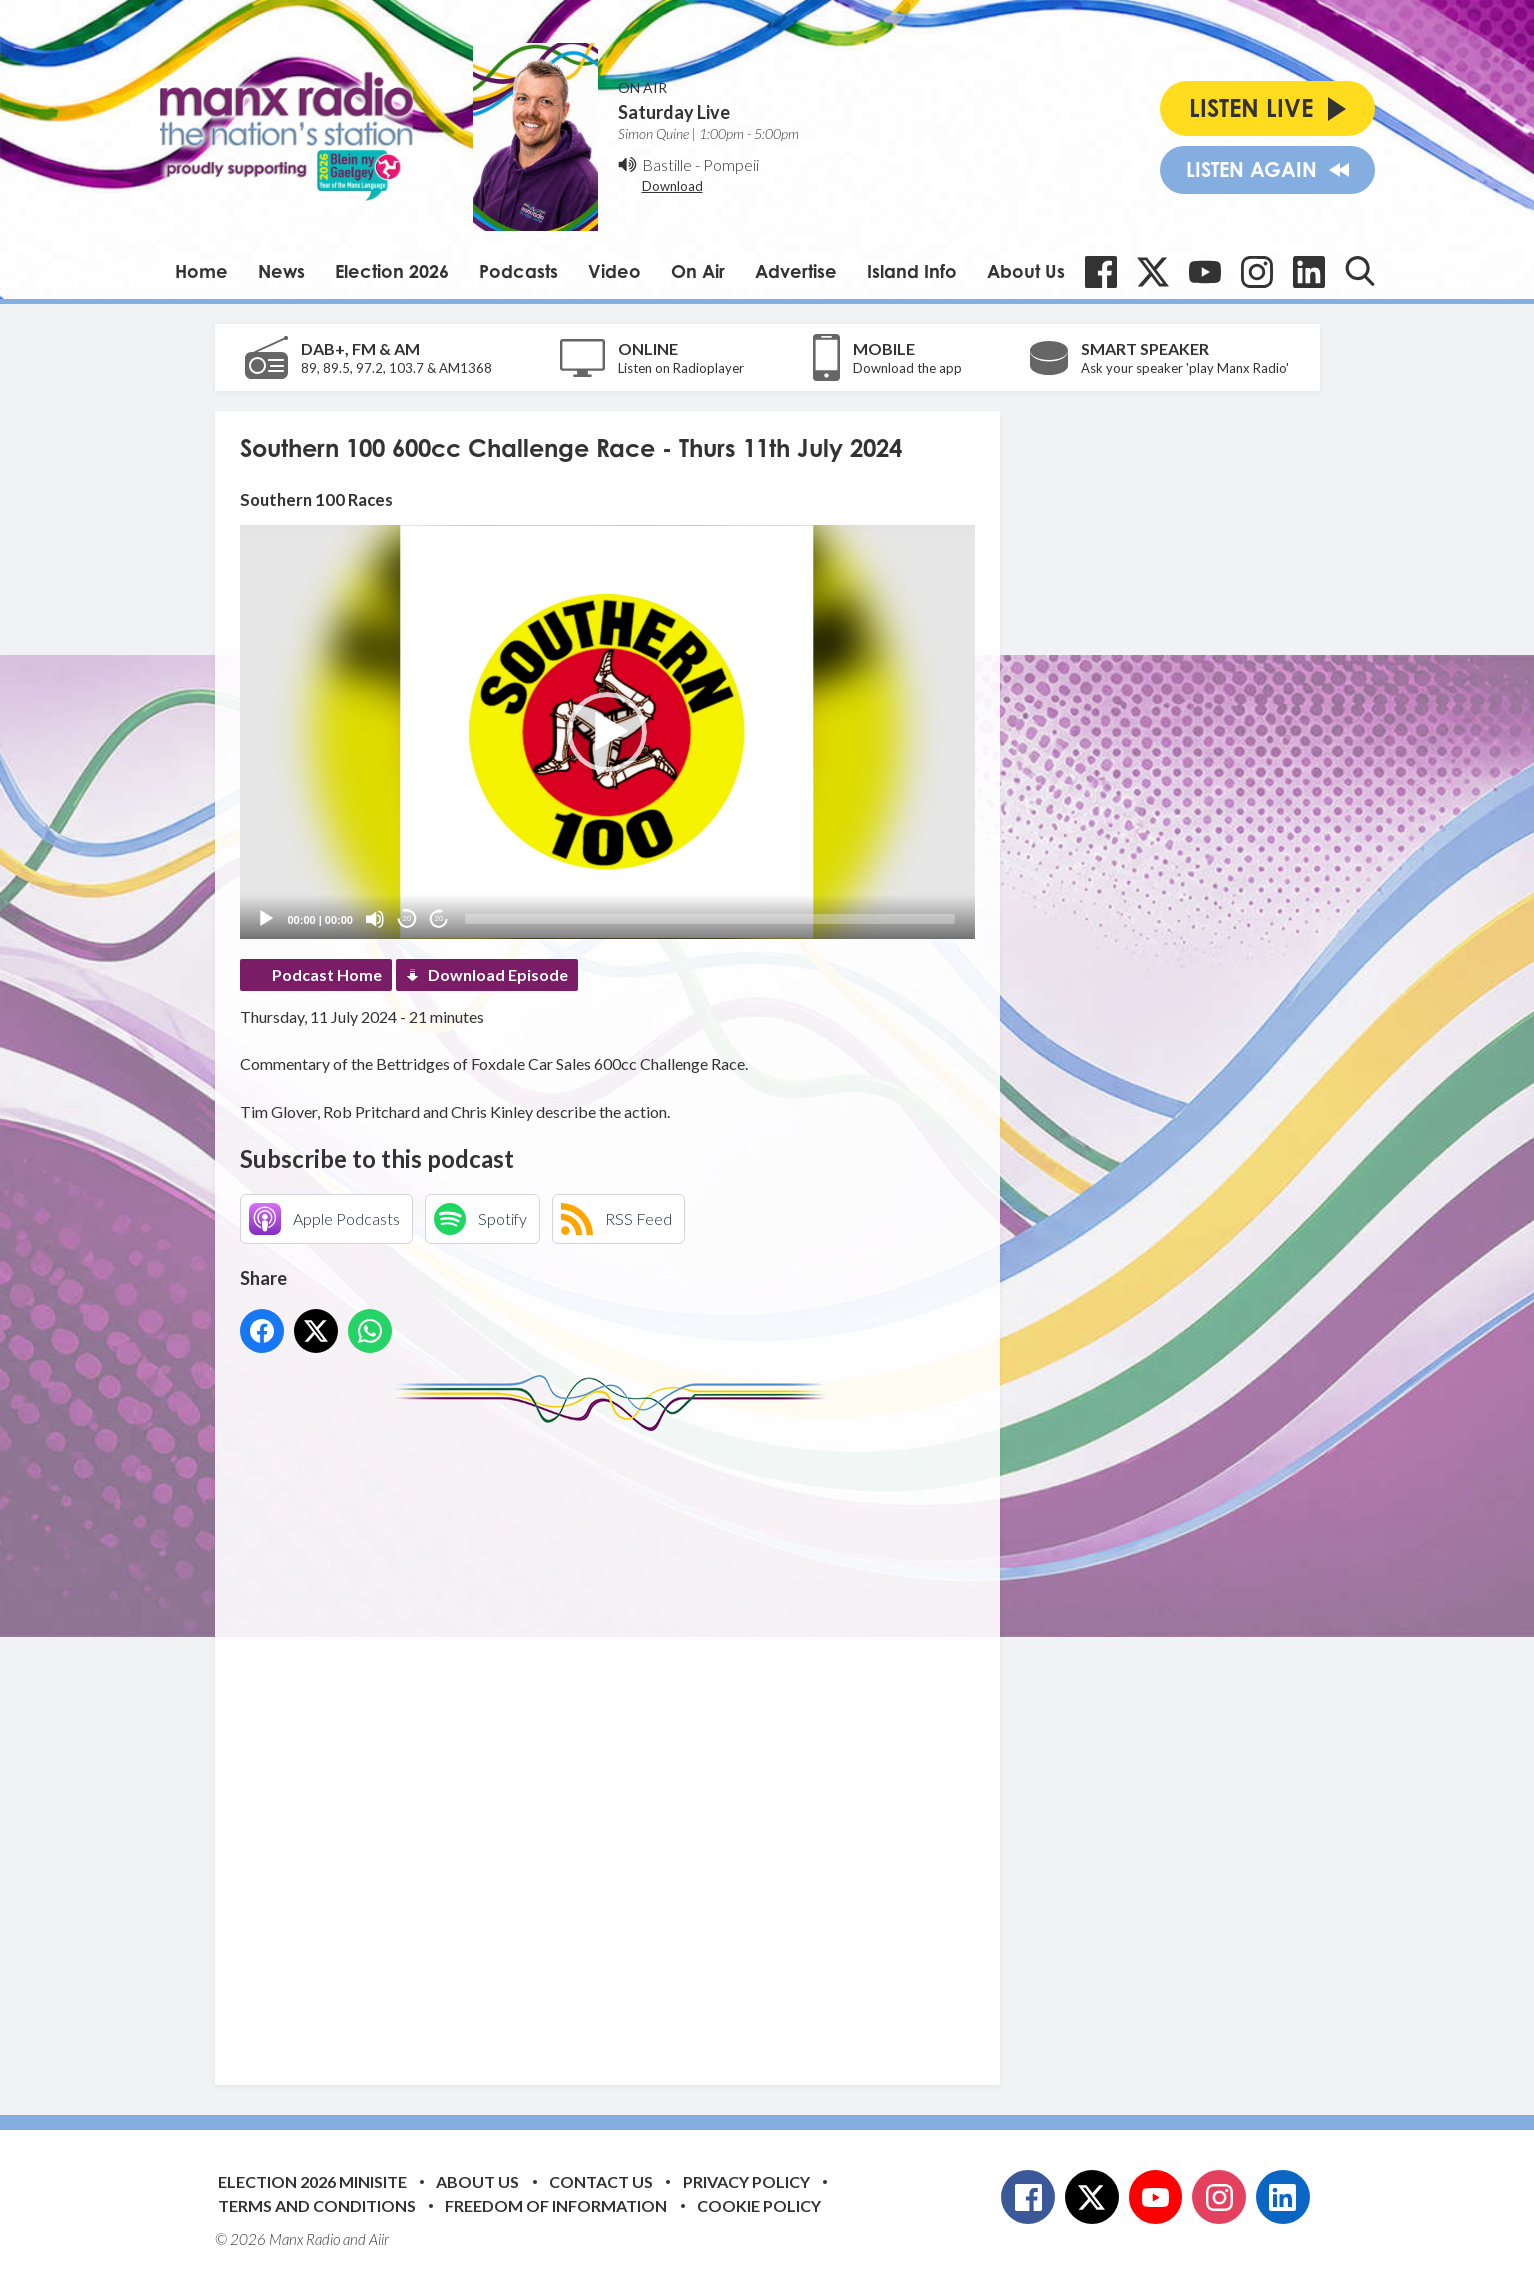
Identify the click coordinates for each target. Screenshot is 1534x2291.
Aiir (379, 2239)
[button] (607, 732)
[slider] (710, 919)
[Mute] (375, 919)
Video (614, 271)
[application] (607, 731)
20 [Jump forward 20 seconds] (439, 918)
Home (201, 271)
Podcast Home (327, 974)
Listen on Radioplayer (681, 368)
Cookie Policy (759, 2205)
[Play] (266, 919)
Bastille (667, 164)
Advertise (796, 271)
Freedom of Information (556, 2205)
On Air (698, 271)
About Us (1026, 271)
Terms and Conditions (317, 2205)
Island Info (912, 271)
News (281, 271)
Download (672, 186)
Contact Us (601, 2181)
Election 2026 (392, 271)
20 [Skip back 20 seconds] (407, 918)
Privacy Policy (746, 2181)
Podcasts (518, 271)
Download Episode (498, 974)
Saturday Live (674, 112)
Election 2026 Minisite (312, 2181)
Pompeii (731, 164)
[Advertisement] (615, 1743)
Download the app (907, 368)
